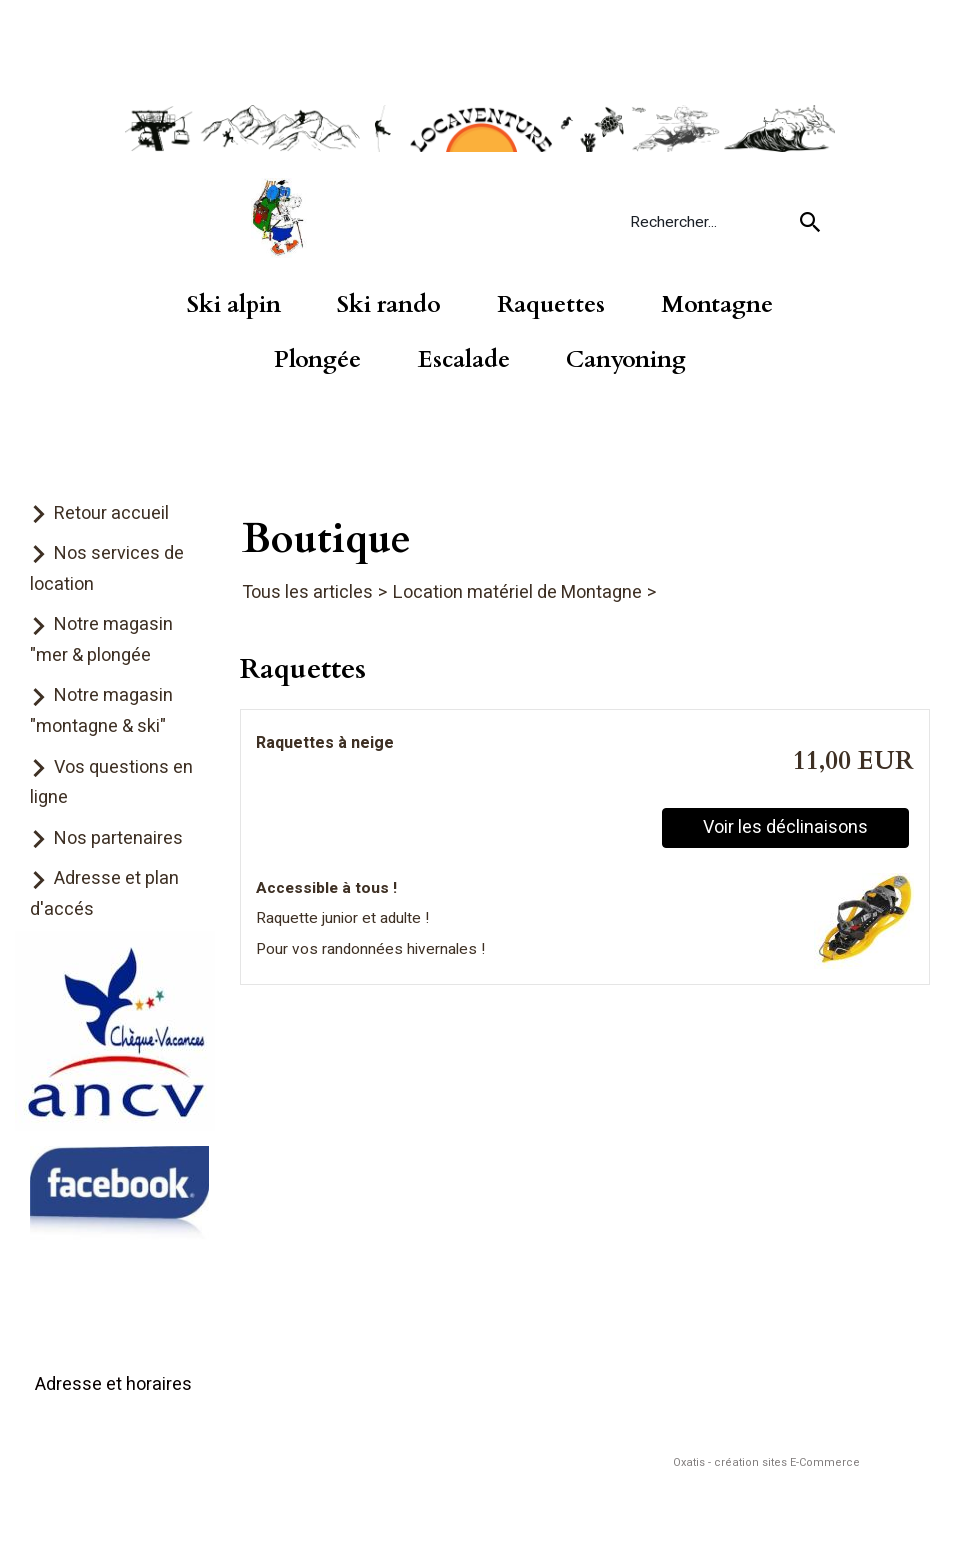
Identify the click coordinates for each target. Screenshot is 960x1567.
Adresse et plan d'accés (104, 894)
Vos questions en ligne (111, 783)
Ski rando (389, 305)
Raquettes (551, 305)
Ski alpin (234, 305)
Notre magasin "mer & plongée (101, 640)
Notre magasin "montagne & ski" (101, 711)
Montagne (717, 305)
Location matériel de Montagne (517, 592)
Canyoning (626, 360)
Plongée (317, 360)
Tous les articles (307, 592)
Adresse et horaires (113, 1384)
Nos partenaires (118, 838)
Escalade (464, 360)
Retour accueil (111, 513)
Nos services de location (107, 569)
